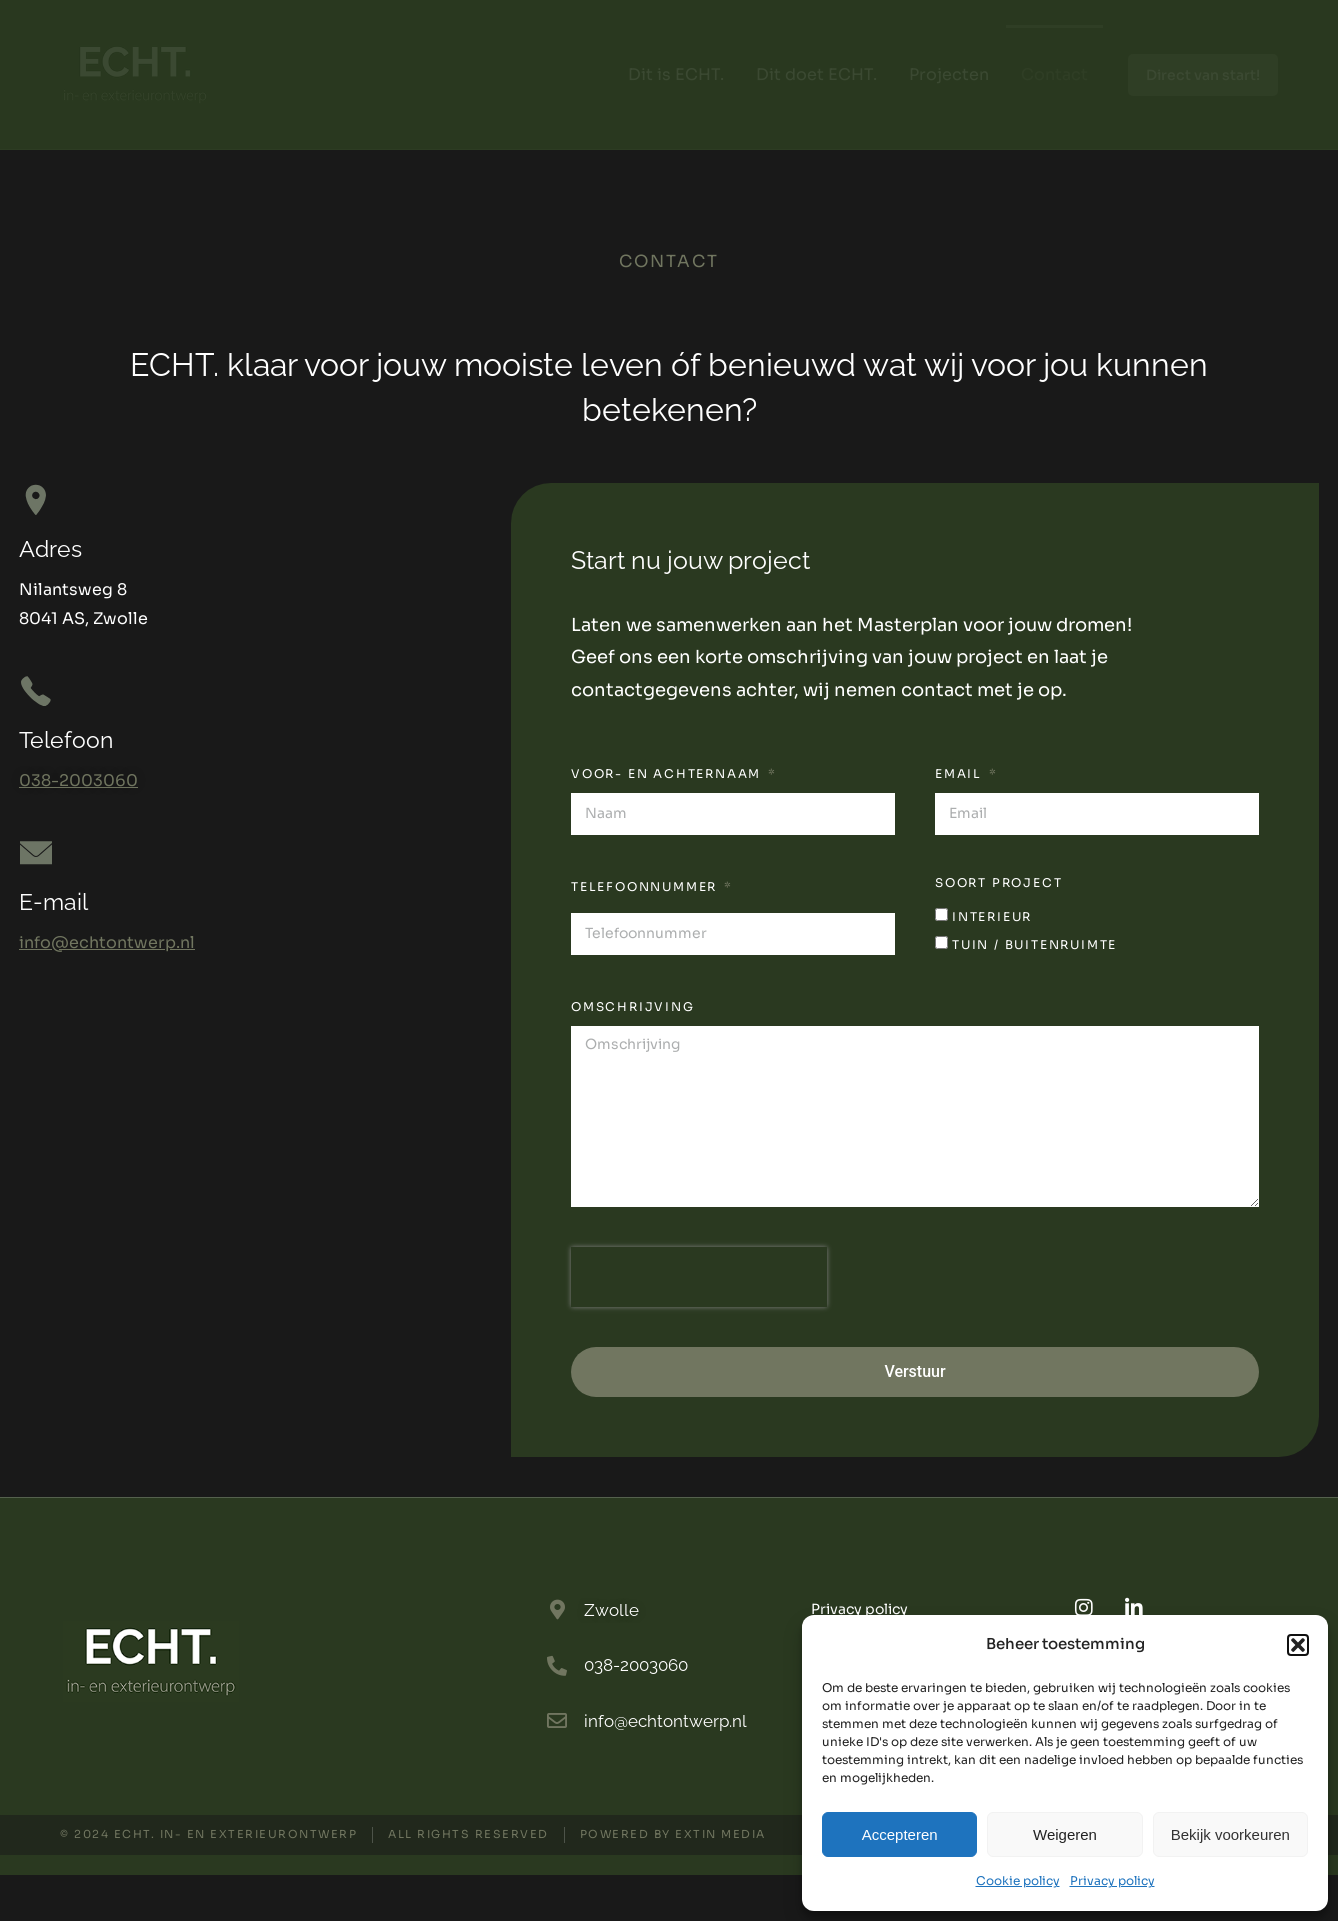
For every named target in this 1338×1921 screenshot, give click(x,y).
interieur (992, 961)
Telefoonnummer (646, 931)
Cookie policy (1018, 1880)
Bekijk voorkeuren (1230, 1834)
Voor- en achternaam (668, 819)
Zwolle (611, 1655)
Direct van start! (1203, 75)
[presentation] (699, 1322)
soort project (998, 928)
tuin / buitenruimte (1034, 990)
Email (961, 819)
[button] (1298, 1645)
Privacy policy (1112, 1880)
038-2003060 (78, 826)
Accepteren (900, 1834)
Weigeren (1065, 1834)
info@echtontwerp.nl (107, 991)
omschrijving (633, 1052)
